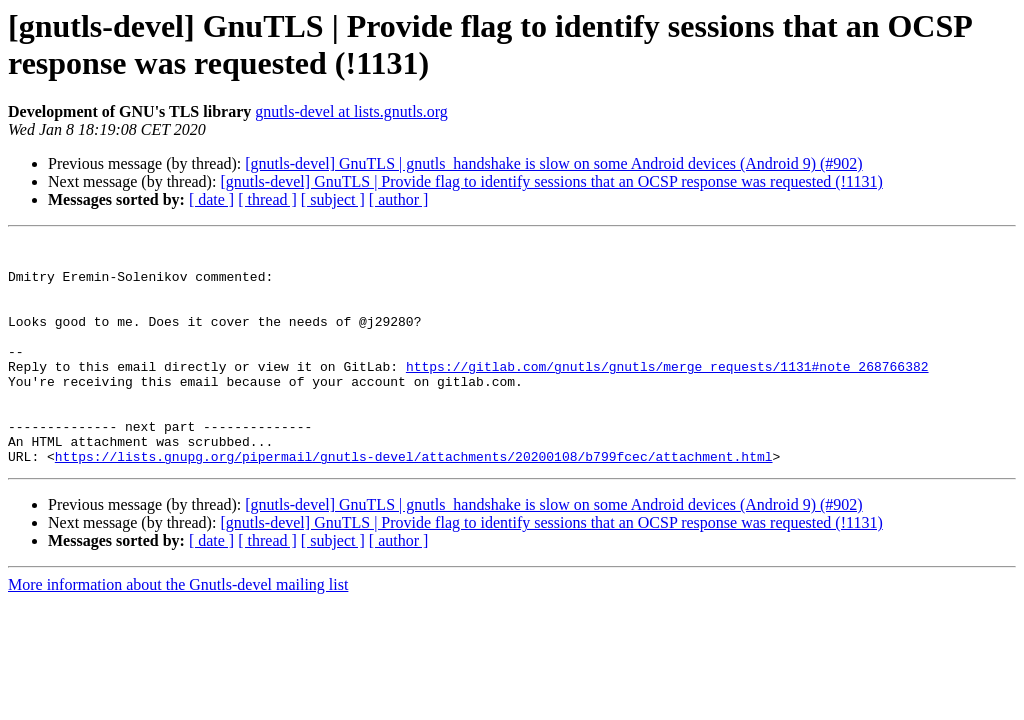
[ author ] (399, 199)
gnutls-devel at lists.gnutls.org (351, 111)
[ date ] (211, 199)
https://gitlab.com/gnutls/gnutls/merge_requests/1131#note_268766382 (667, 393)
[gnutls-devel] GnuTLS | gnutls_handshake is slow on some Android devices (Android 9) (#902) (553, 163)
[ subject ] (333, 199)
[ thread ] (267, 199)
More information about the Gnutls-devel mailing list (178, 629)
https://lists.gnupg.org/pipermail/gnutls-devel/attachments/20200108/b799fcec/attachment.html (414, 501)
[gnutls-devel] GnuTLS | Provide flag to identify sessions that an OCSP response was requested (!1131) (551, 181)
